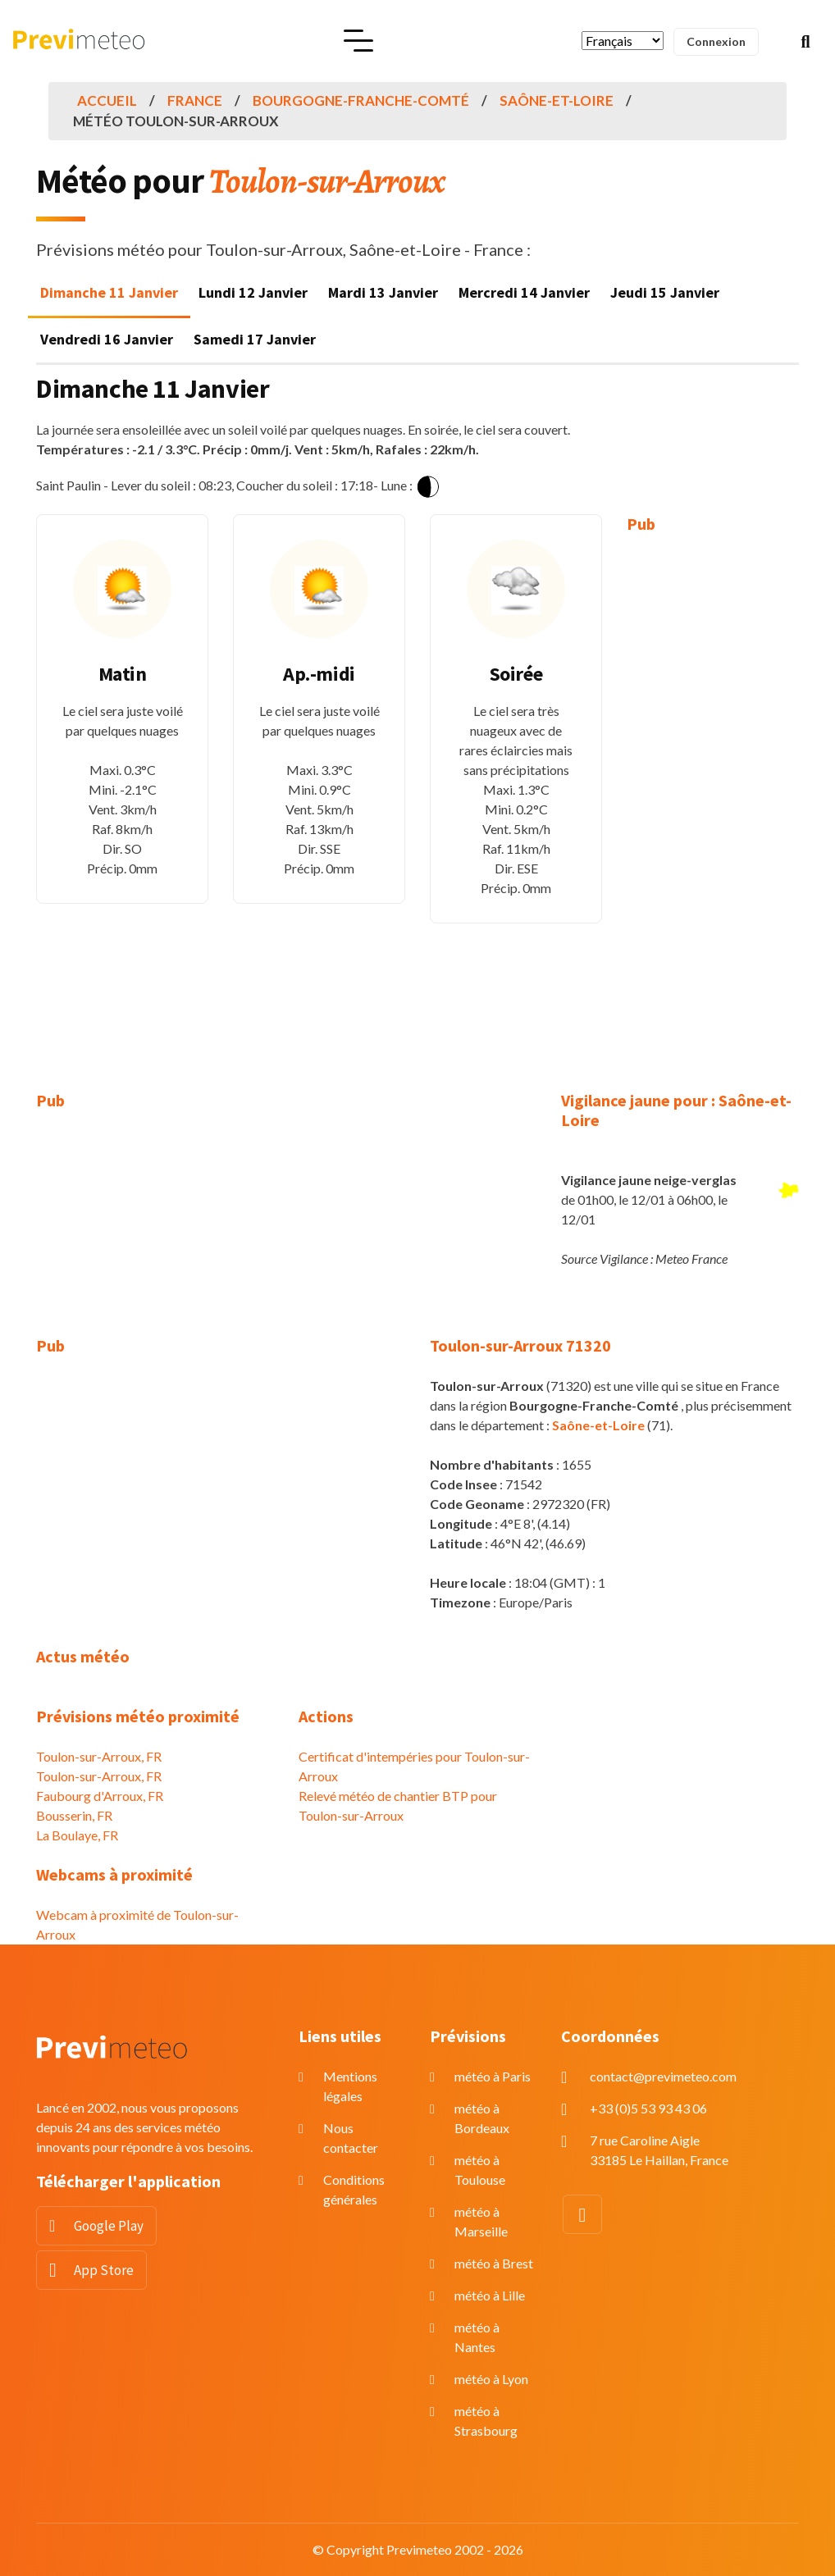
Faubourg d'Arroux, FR (99, 1795)
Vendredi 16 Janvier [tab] (106, 339)
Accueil (107, 100)
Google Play (109, 2226)
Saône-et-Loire (557, 100)
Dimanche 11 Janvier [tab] (109, 292)
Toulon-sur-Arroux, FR (99, 1756)
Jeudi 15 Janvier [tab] (664, 292)
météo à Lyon (491, 2379)
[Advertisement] (713, 800)
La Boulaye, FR (77, 1835)
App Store (104, 2270)
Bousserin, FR (74, 1815)
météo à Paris (492, 2076)
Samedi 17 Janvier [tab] (255, 339)
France (194, 100)
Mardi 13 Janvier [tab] (383, 292)
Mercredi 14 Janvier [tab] (524, 292)
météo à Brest (493, 2263)
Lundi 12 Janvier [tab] (253, 292)
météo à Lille (489, 2295)
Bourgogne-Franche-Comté (361, 100)
